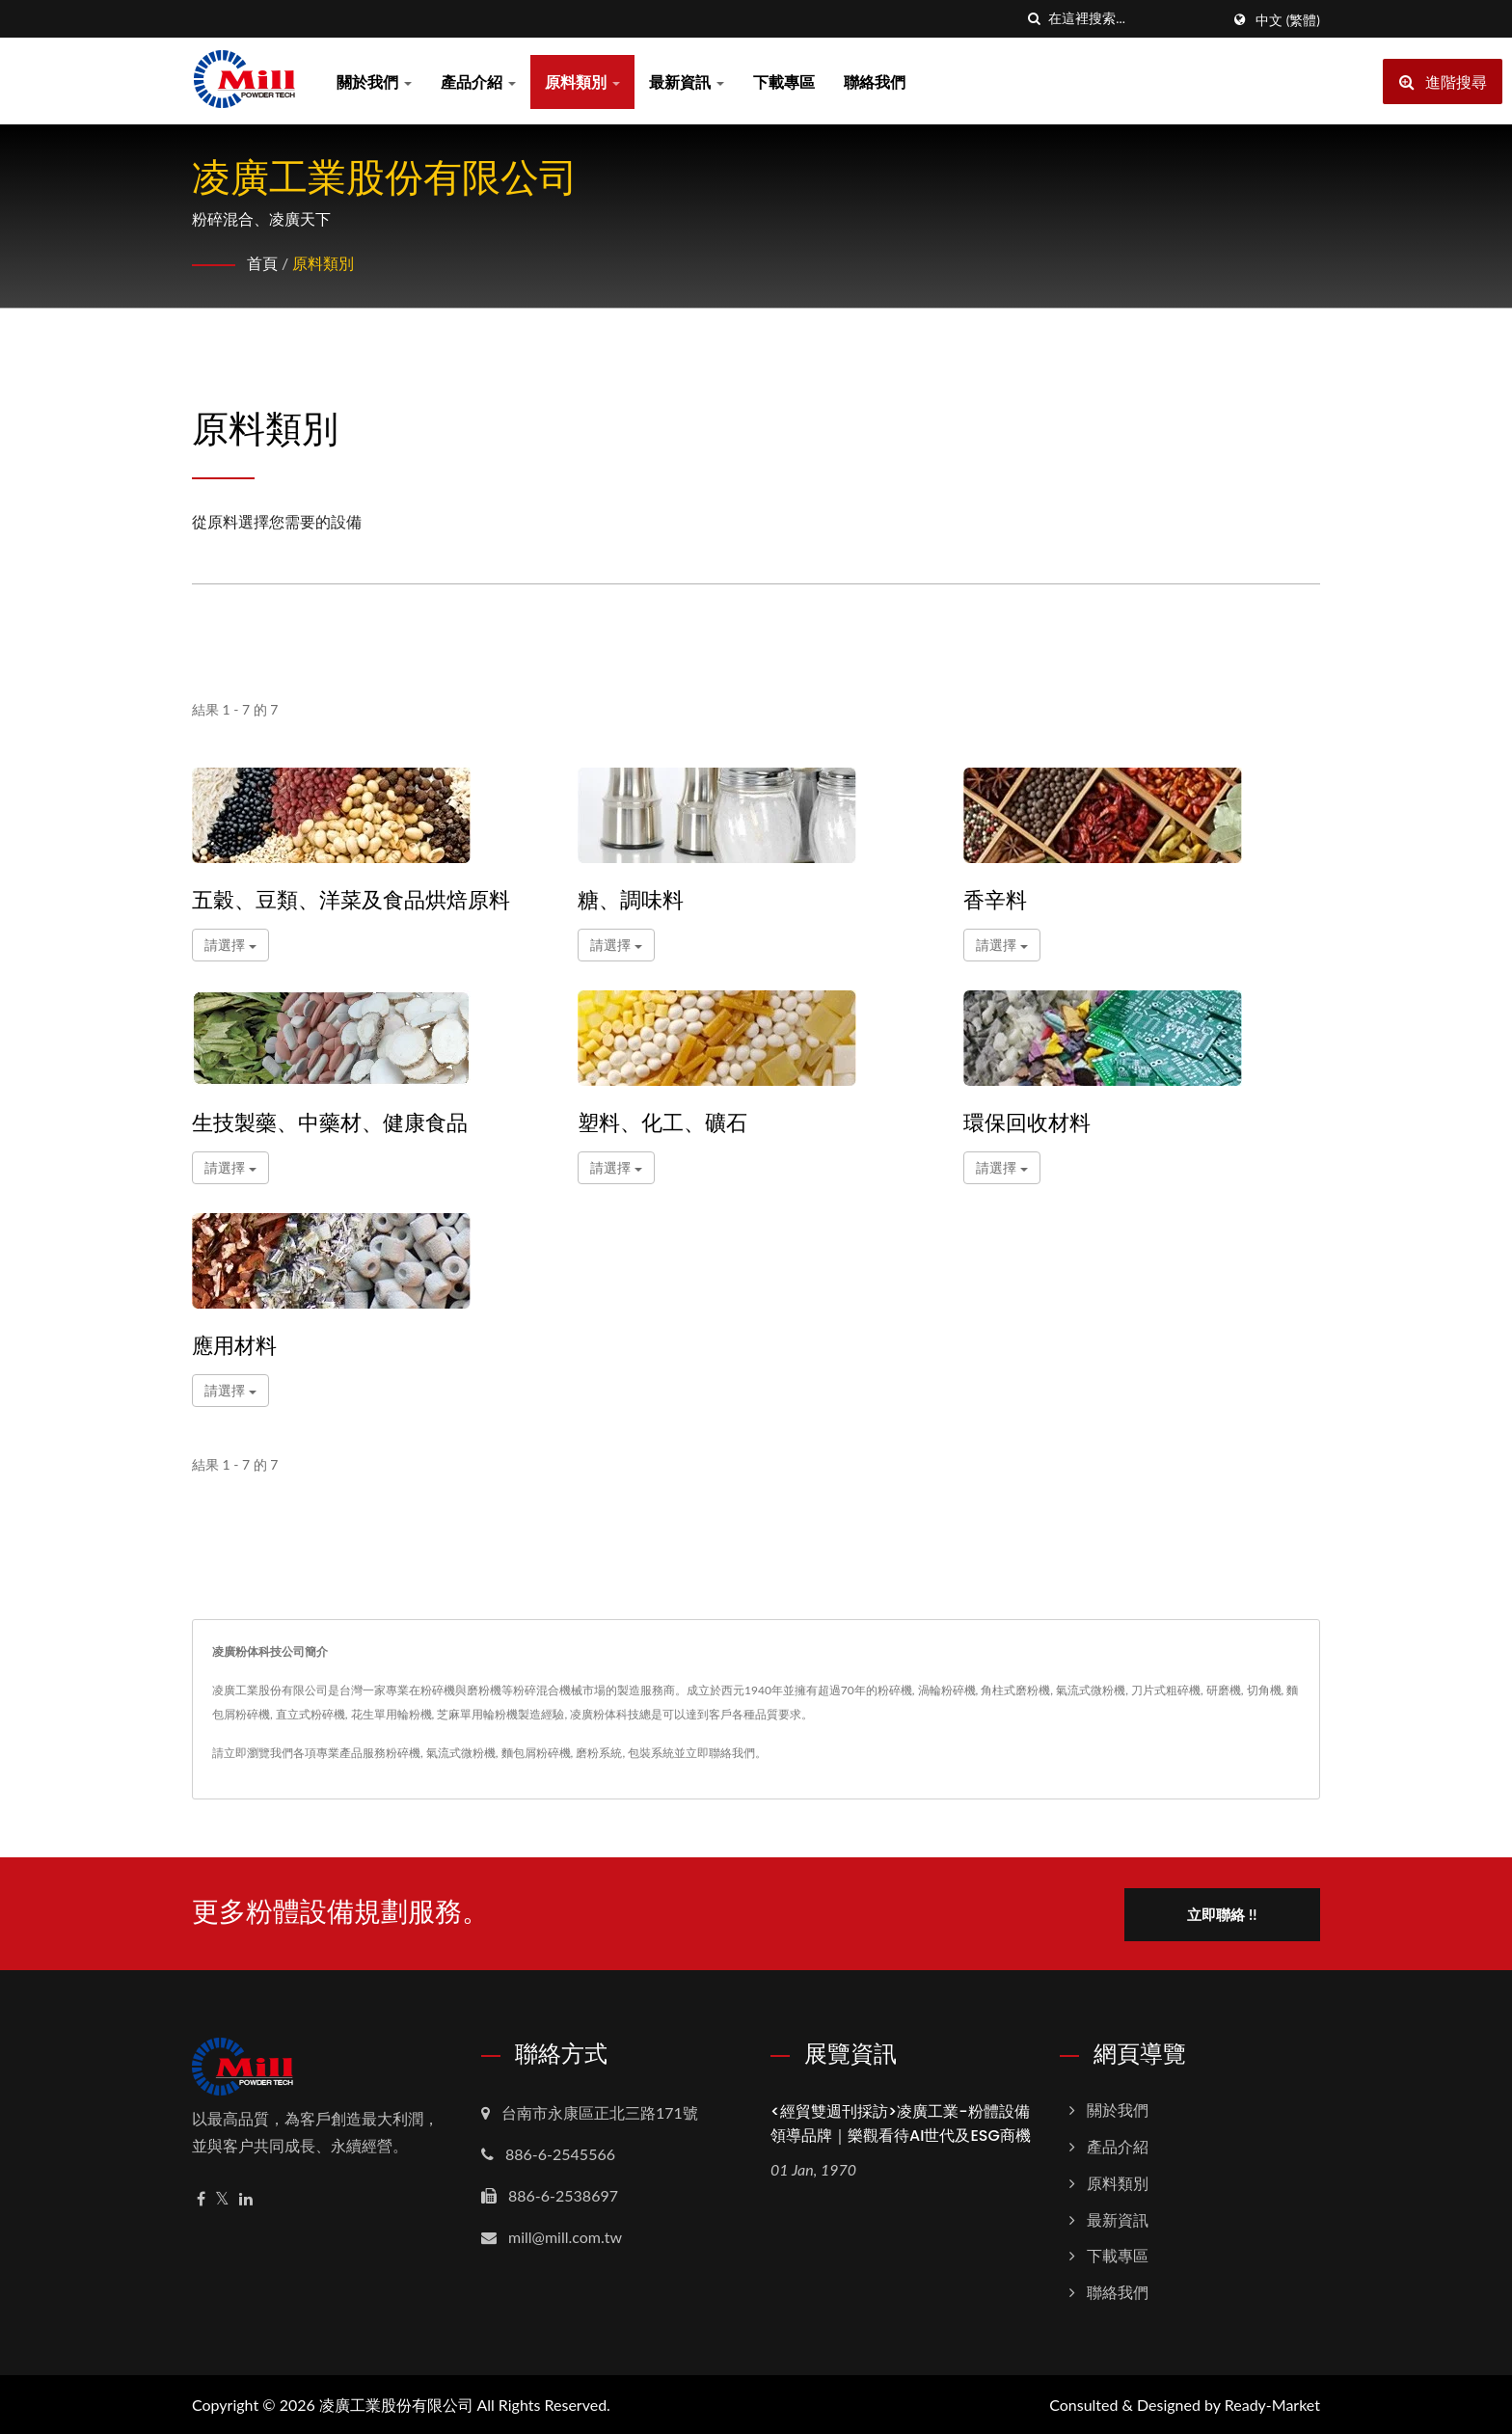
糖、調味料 (631, 900)
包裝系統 (651, 1752)
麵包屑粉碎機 (536, 1752)
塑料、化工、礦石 (662, 1123)
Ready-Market (1272, 2402)
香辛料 (995, 900)
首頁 (262, 263)
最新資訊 (686, 81)
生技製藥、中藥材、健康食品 (330, 1123)
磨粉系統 (599, 1752)
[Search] (1134, 19)
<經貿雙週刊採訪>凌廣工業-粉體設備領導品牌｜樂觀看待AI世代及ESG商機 (900, 2121)
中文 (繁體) (1288, 20)
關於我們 (374, 81)
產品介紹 (478, 81)
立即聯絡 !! (1225, 1912)
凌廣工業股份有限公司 (396, 2402)
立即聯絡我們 (720, 1752)
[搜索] (1033, 19)
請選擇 (230, 944)
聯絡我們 (874, 81)
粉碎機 (403, 1752)
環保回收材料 (1027, 1123)
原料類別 (582, 81)
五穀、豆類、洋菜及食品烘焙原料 (351, 900)
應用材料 (234, 1346)
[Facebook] (201, 2197)
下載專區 (784, 81)
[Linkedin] (246, 2197)
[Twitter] (222, 2197)
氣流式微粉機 (461, 1752)
